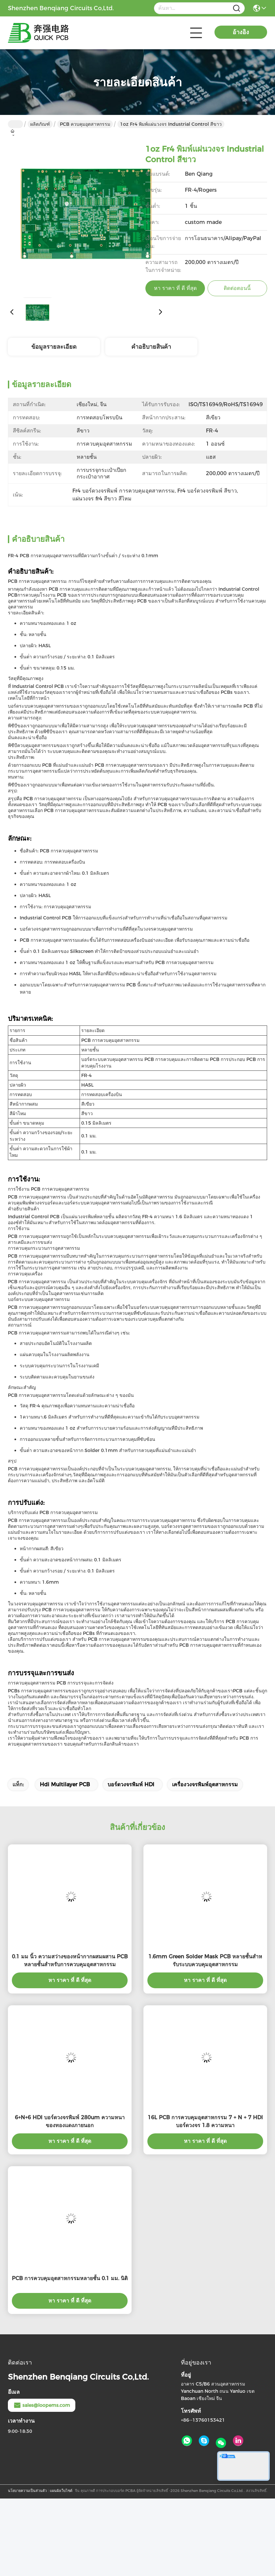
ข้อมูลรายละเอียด (54, 346)
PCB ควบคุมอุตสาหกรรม (85, 124)
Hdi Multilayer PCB (65, 1784)
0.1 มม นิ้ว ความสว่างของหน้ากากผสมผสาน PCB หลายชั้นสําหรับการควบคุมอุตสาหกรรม (70, 1960)
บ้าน (15, 124)
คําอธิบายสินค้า (151, 346)
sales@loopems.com (41, 2405)
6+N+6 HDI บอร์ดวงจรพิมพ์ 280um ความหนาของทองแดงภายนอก (70, 2121)
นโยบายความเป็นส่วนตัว (27, 2490)
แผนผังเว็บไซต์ (61, 2490)
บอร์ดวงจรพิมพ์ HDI (131, 1784)
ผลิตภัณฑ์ (40, 124)
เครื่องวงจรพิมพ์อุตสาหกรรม (205, 1784)
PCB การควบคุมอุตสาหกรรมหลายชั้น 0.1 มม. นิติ (70, 2278)
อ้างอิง (241, 32)
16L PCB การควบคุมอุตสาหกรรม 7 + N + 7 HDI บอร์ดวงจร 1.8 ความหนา (205, 2121)
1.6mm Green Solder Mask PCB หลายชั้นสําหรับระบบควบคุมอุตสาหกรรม (205, 1960)
